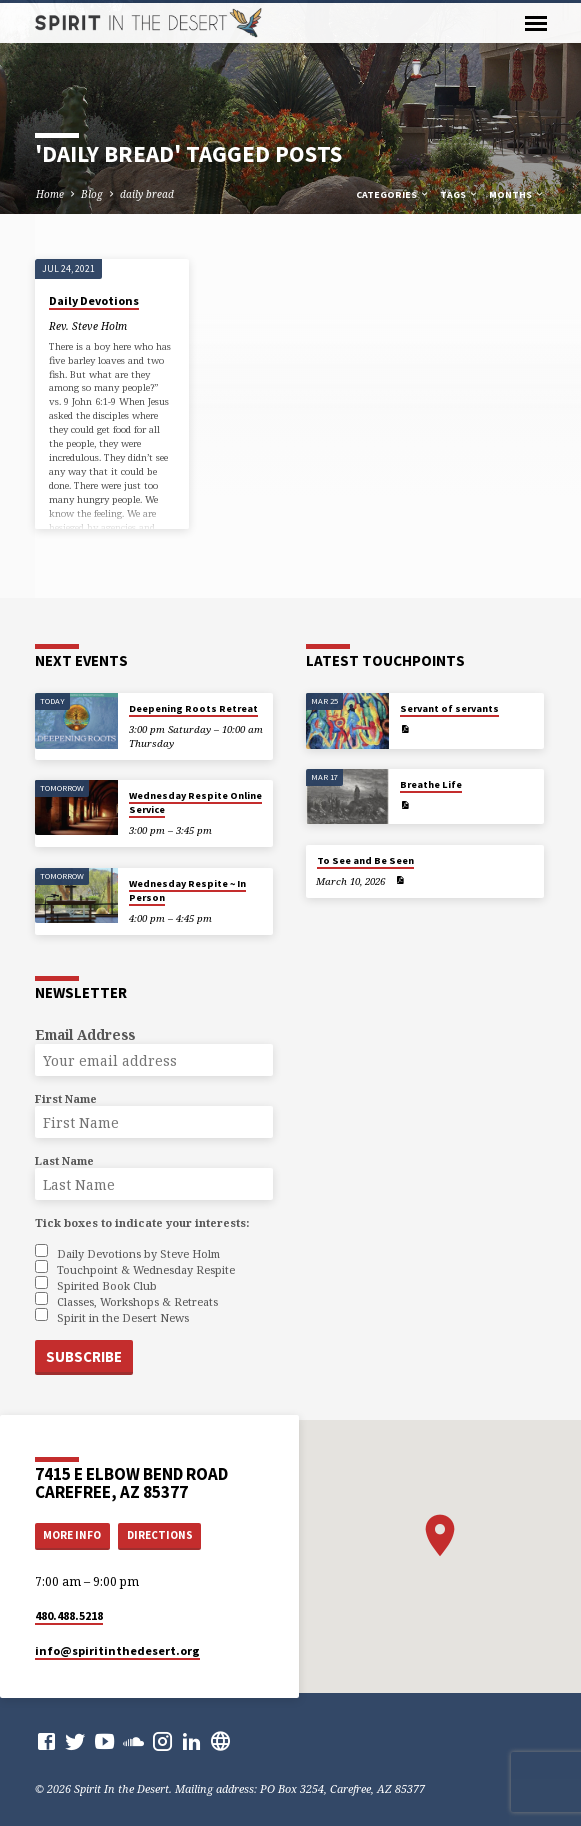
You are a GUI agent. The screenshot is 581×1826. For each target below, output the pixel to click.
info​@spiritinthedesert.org (117, 1645)
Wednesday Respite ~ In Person (187, 890)
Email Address (85, 1034)
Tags (459, 194)
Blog (92, 194)
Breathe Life (431, 784)
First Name (66, 1098)
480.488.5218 (69, 1611)
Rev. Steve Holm (88, 326)
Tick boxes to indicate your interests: (142, 1222)
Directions (160, 1531)
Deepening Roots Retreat (193, 708)
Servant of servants (449, 708)
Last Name (64, 1160)
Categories (393, 194)
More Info (72, 1531)
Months (517, 194)
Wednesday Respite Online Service (195, 802)
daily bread (147, 194)
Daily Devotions (94, 300)
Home (50, 194)
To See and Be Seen (365, 860)
